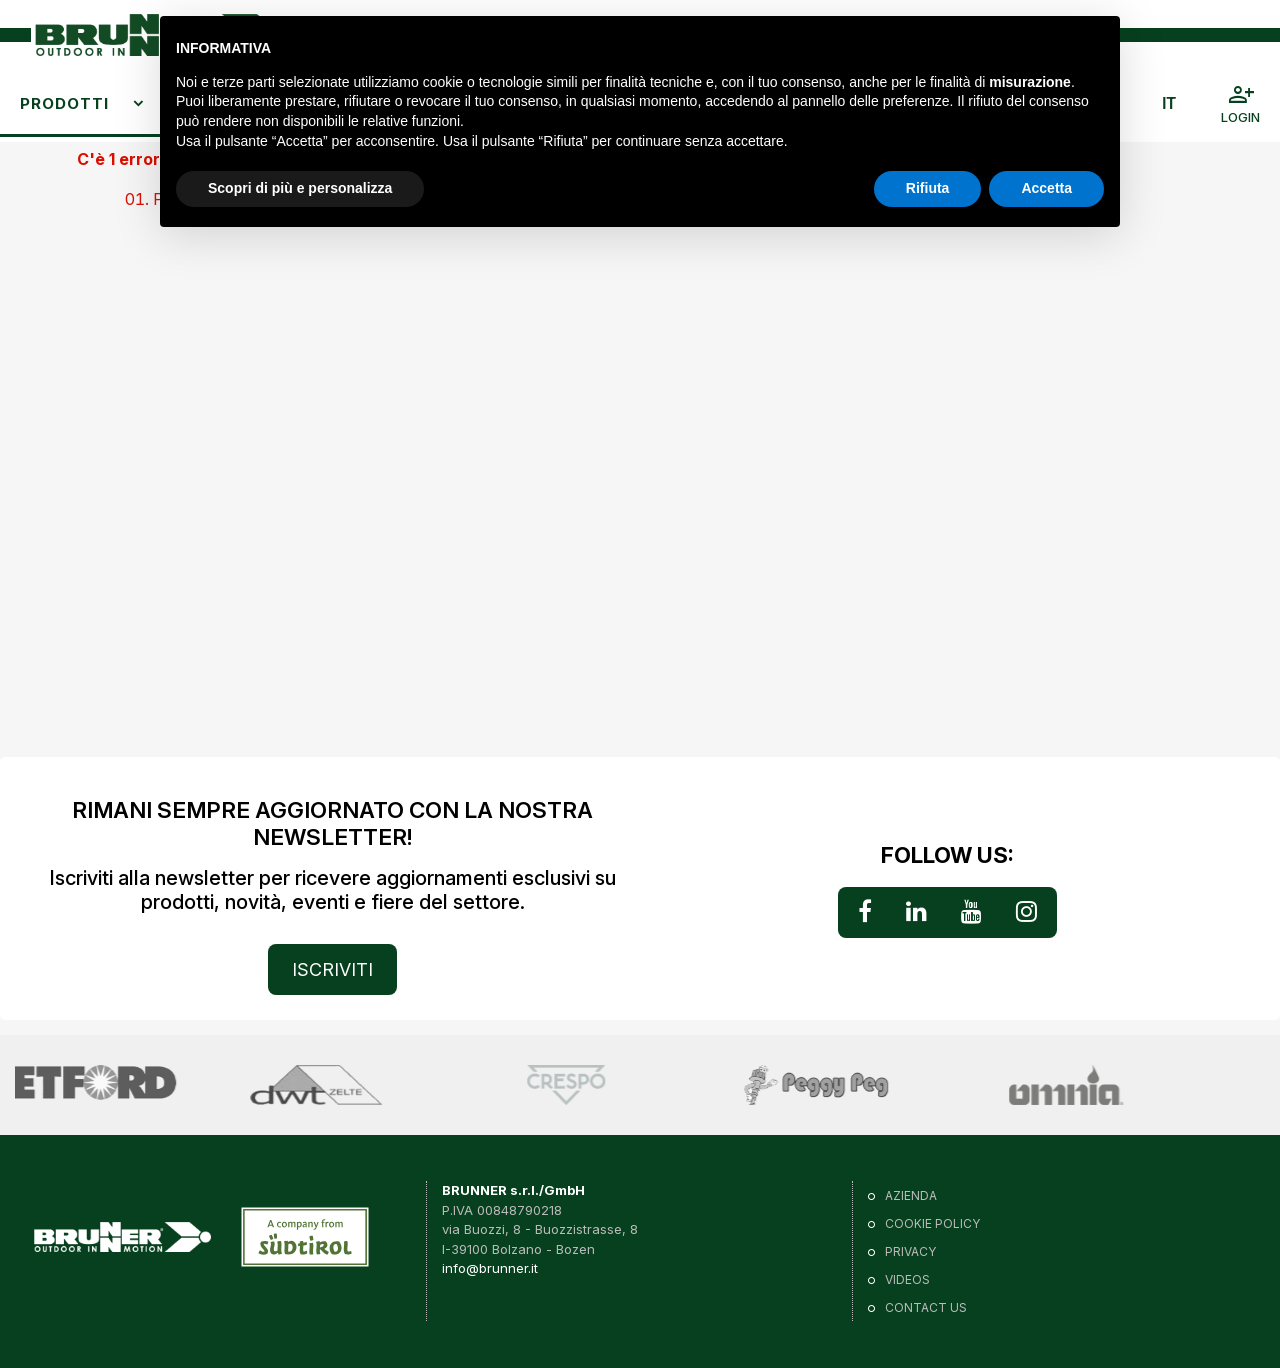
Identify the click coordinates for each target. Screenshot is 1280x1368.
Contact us (926, 1307)
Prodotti (64, 103)
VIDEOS (907, 1279)
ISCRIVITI (332, 969)
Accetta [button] (1046, 188)
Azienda (911, 1195)
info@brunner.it (490, 1268)
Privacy (910, 1251)
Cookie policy (932, 1223)
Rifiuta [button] (928, 188)
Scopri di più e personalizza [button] (300, 188)
